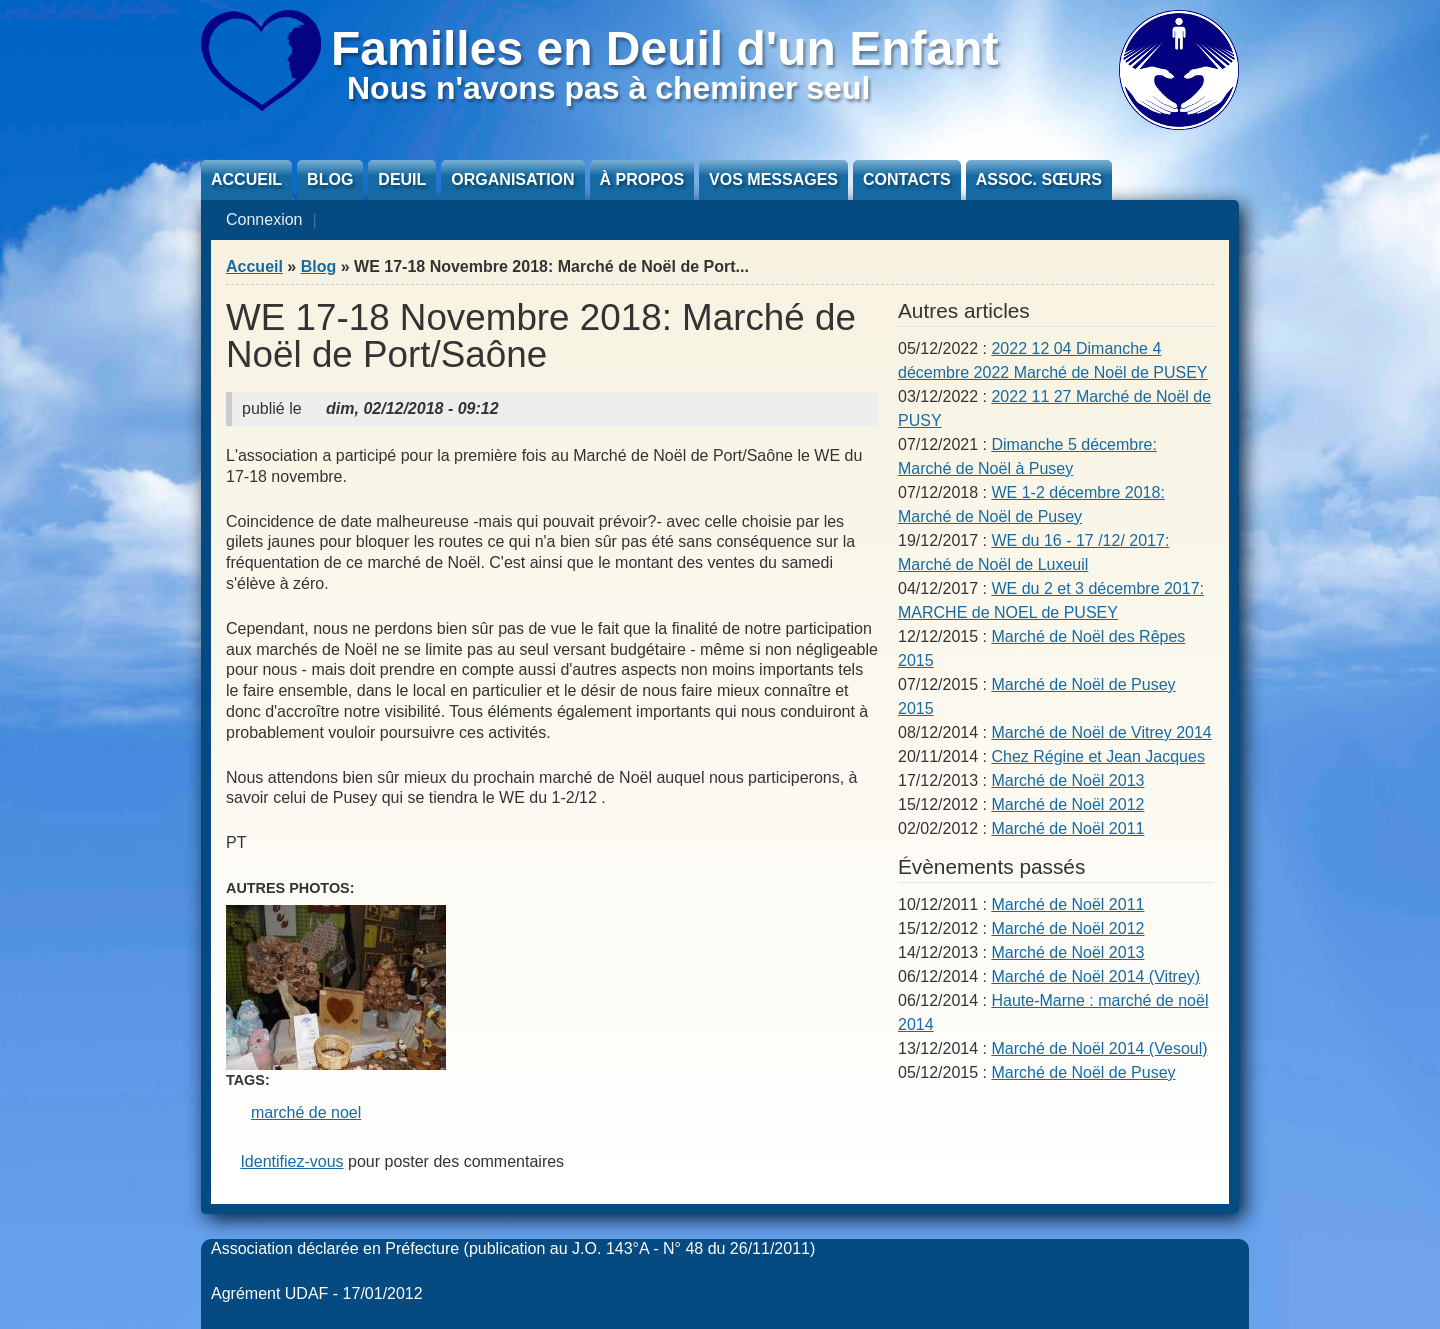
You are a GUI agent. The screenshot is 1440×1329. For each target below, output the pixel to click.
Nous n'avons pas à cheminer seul (608, 88)
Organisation (512, 179)
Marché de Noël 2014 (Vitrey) (1095, 976)
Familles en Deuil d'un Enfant (665, 48)
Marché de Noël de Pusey (1083, 1072)
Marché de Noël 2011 (1067, 828)
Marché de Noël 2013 (1067, 780)
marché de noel (306, 1112)
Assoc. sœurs (1039, 179)
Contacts (907, 179)
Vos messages (773, 179)
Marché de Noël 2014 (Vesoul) (1099, 1048)
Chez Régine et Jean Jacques (1097, 756)
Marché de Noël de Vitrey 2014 (1101, 732)
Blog (330, 179)
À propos (642, 179)
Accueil (246, 179)
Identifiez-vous (291, 1161)
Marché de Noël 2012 (1067, 804)
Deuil (402, 179)
